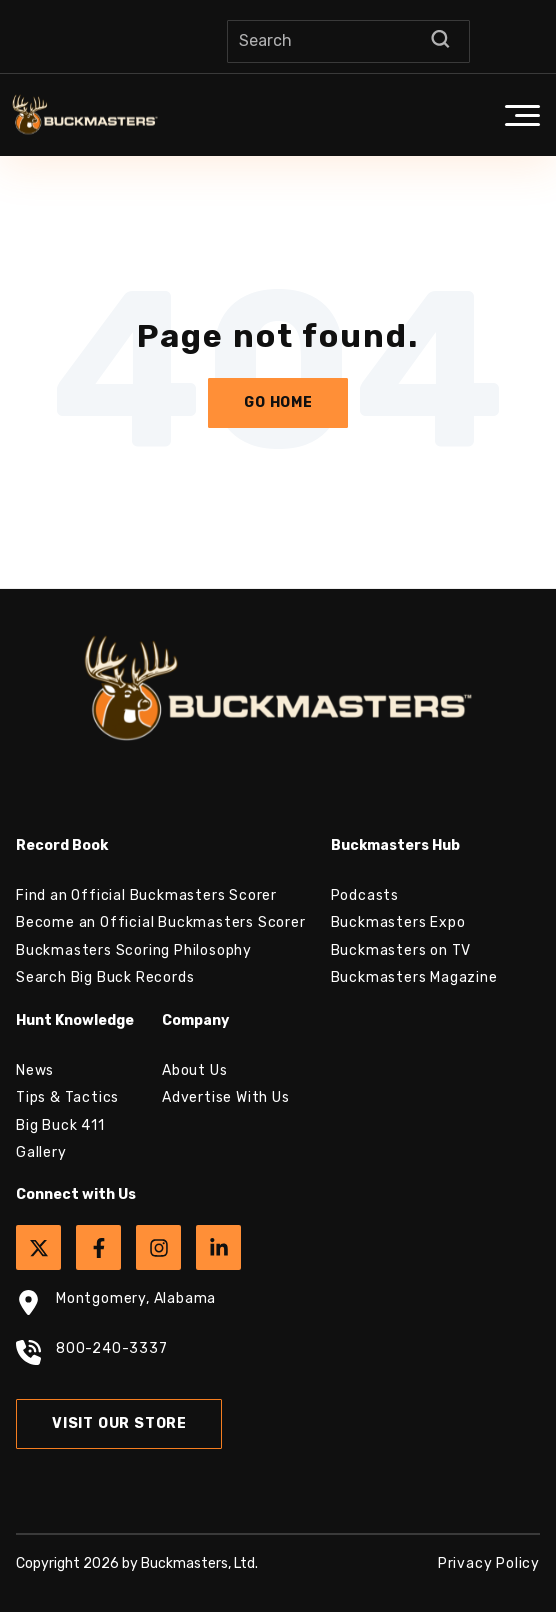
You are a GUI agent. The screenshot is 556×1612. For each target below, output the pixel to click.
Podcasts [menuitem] (365, 895)
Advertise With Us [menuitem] (226, 1097)
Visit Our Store (119, 1423)
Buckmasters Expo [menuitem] (398, 922)
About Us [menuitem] (194, 1070)
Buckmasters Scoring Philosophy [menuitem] (134, 950)
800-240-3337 (92, 1355)
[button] (522, 115)
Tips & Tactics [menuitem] (67, 1097)
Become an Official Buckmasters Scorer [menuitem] (161, 922)
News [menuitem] (35, 1070)
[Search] (348, 41)
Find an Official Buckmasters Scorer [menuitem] (146, 895)
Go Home (278, 402)
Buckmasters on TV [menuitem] (401, 950)
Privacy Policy (489, 1563)
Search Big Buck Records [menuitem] (105, 977)
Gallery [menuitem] (41, 1152)
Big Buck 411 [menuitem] (60, 1125)
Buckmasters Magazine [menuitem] (414, 977)
